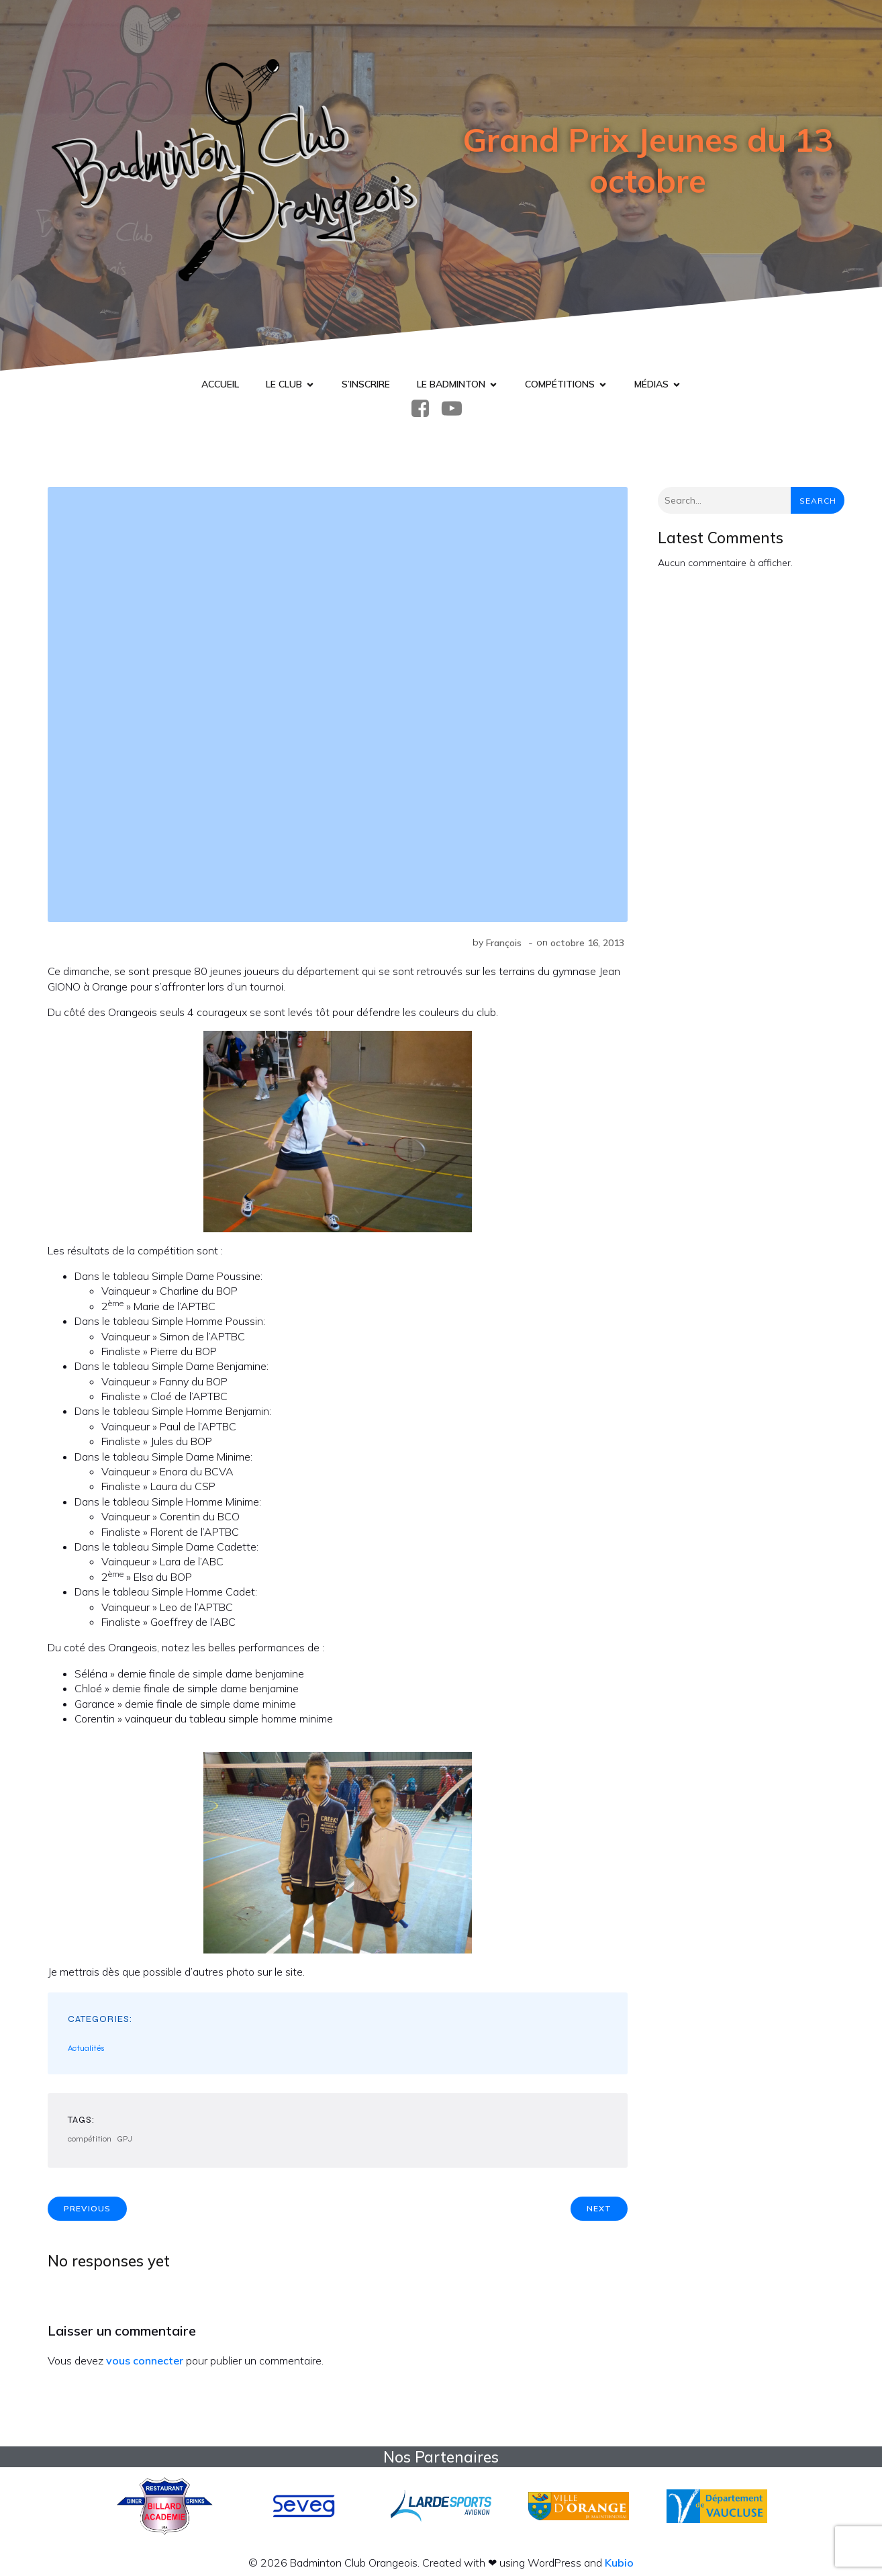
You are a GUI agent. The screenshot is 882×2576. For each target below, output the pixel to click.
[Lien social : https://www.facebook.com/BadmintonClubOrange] (425, 409)
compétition (89, 2139)
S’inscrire (366, 384)
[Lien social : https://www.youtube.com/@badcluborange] (457, 409)
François (504, 943)
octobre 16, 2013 (587, 943)
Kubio (619, 2562)
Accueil (220, 384)
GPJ (124, 2139)
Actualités (86, 2048)
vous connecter (144, 2360)
